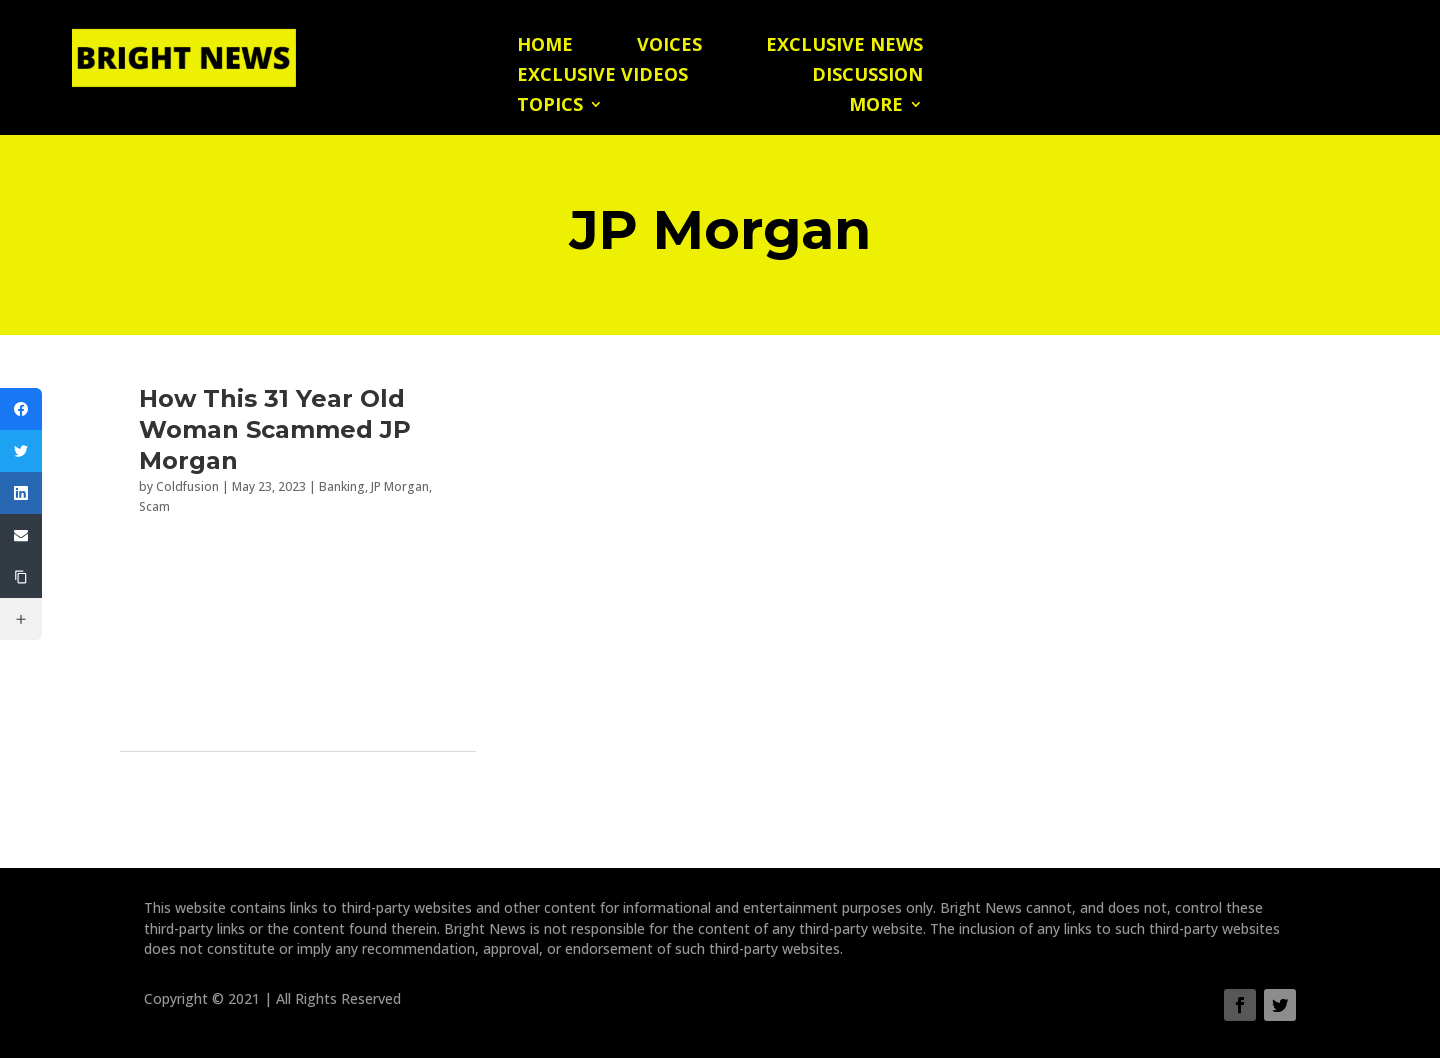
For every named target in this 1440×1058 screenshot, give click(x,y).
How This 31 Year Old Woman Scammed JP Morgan (275, 429)
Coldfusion (187, 486)
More (876, 106)
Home (545, 46)
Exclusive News (844, 46)
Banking (342, 486)
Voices (669, 46)
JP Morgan (400, 486)
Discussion (867, 76)
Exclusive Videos (602, 76)
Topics (550, 106)
